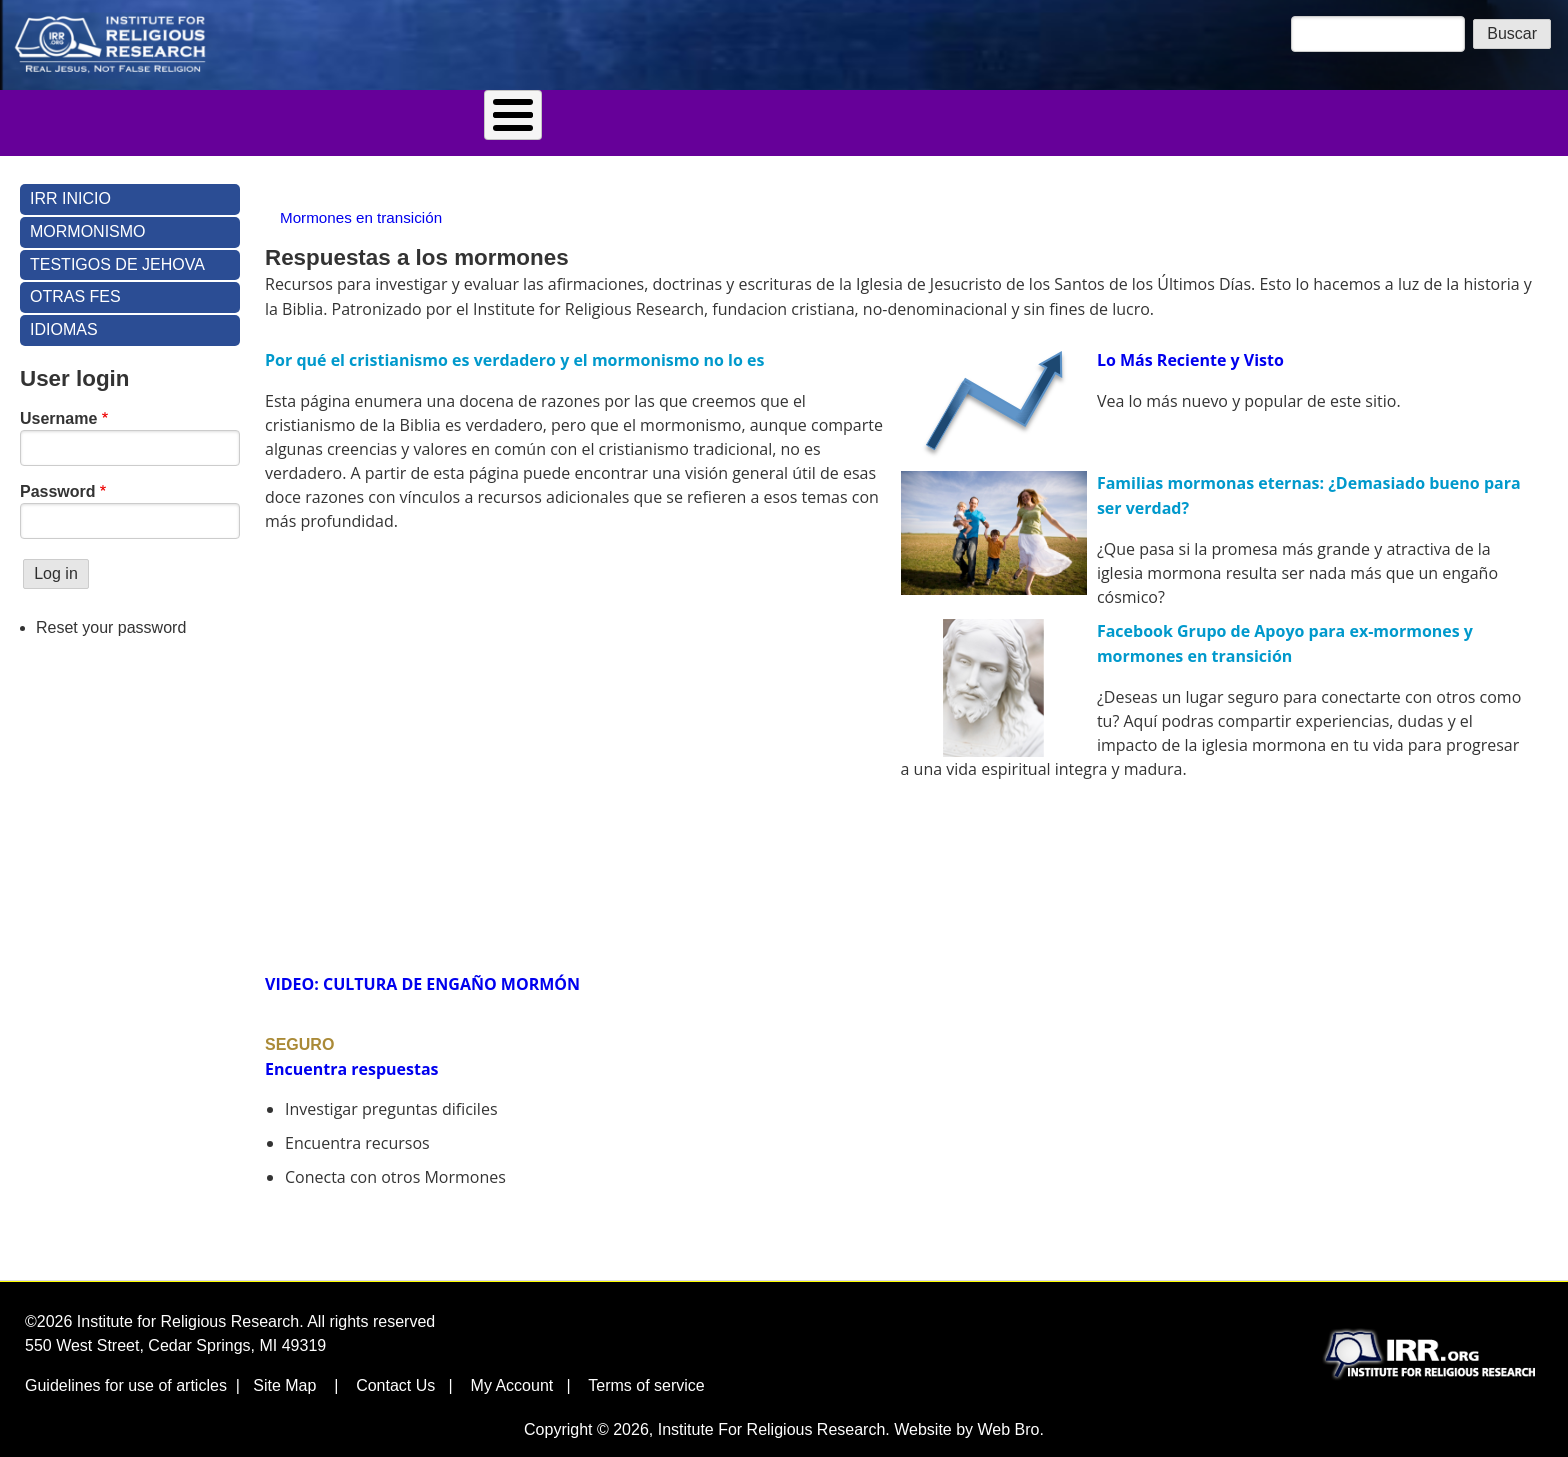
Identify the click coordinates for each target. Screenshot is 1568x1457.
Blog (520, 115)
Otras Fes (75, 283)
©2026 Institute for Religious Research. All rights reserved (230, 1308)
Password (58, 478)
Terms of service (646, 1372)
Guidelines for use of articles (126, 1372)
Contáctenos (849, 115)
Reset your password (111, 614)
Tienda (601, 115)
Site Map (284, 1372)
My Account (512, 1372)
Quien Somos (714, 115)
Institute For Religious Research (772, 1416)
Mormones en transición (361, 204)
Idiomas (963, 115)
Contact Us (395, 1372)
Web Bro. (1011, 1416)
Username (58, 405)
